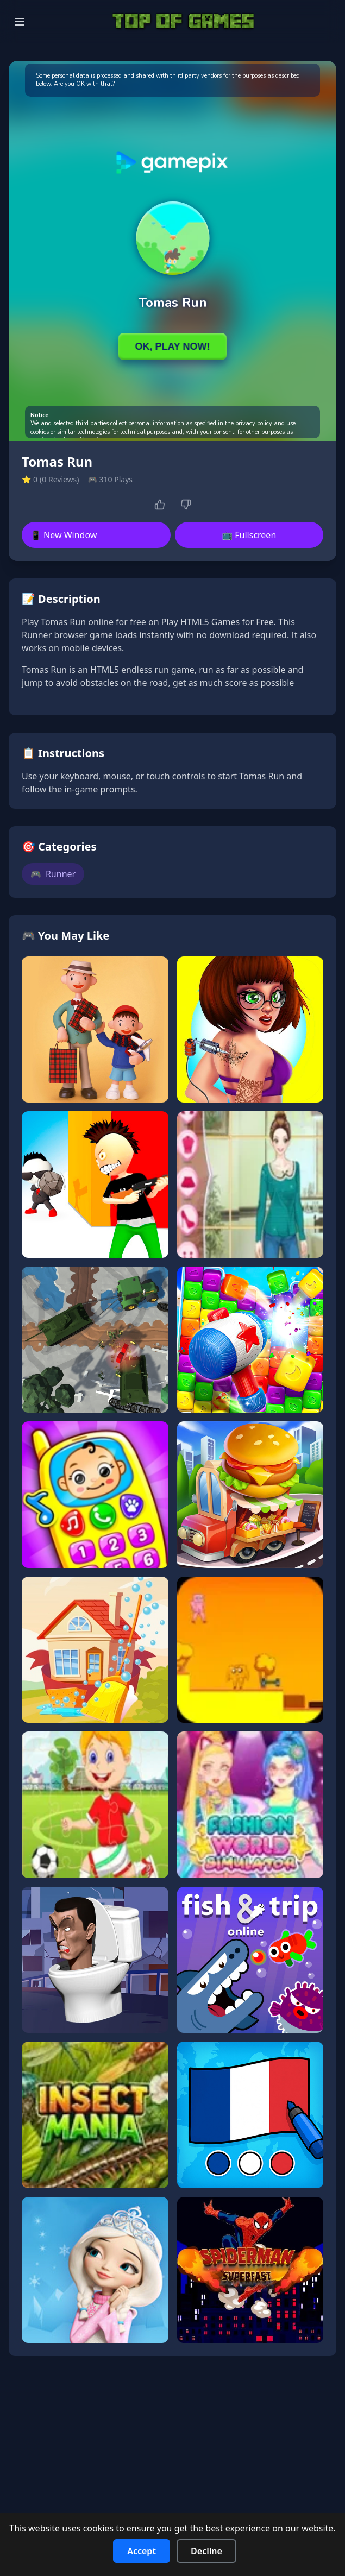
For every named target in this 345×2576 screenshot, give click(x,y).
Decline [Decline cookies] (206, 2551)
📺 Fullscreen (249, 535)
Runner (53, 873)
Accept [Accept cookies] (141, 2551)
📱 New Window (63, 535)
